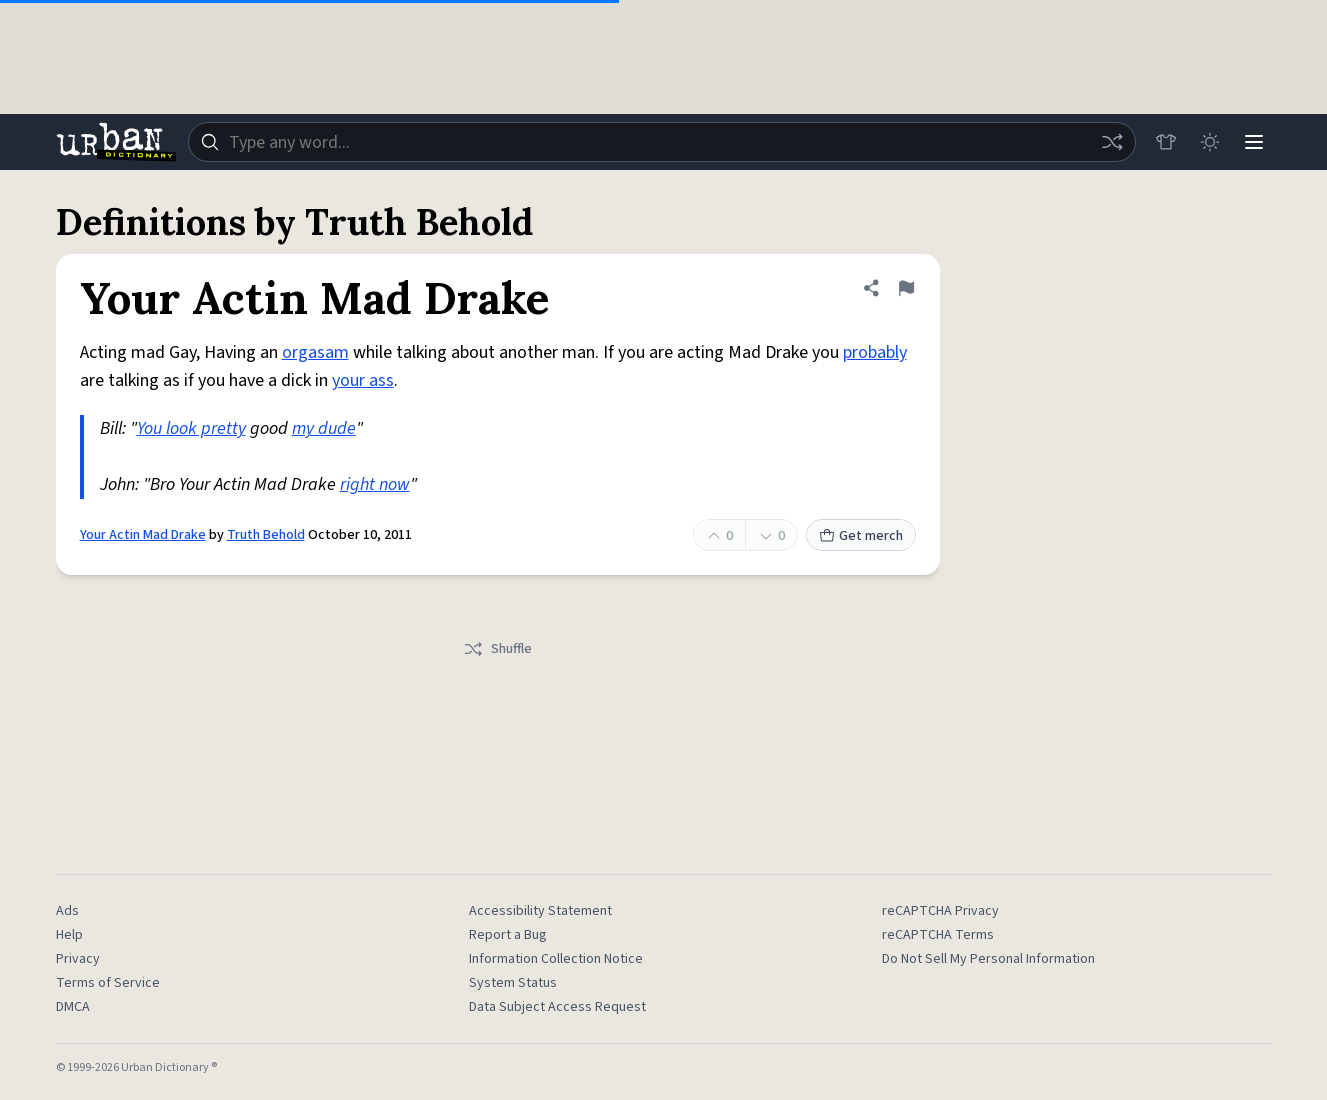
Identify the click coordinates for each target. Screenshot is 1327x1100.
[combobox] (662, 142)
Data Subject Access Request (557, 1007)
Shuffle (497, 649)
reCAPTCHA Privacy (940, 911)
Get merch (861, 536)
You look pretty (191, 428)
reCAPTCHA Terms (938, 935)
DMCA (73, 1007)
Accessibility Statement (540, 911)
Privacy (78, 959)
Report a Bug (508, 935)
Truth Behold (266, 535)
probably (875, 352)
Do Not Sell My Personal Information (988, 959)
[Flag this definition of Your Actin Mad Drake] (906, 288)
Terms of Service (108, 983)
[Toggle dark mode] (1210, 142)
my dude (324, 428)
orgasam (315, 352)
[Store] (1166, 142)
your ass (363, 380)
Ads (67, 911)
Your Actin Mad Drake (143, 535)
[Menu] (1254, 142)
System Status (513, 983)
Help (69, 935)
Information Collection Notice (556, 959)
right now (375, 484)
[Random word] (1112, 142)
